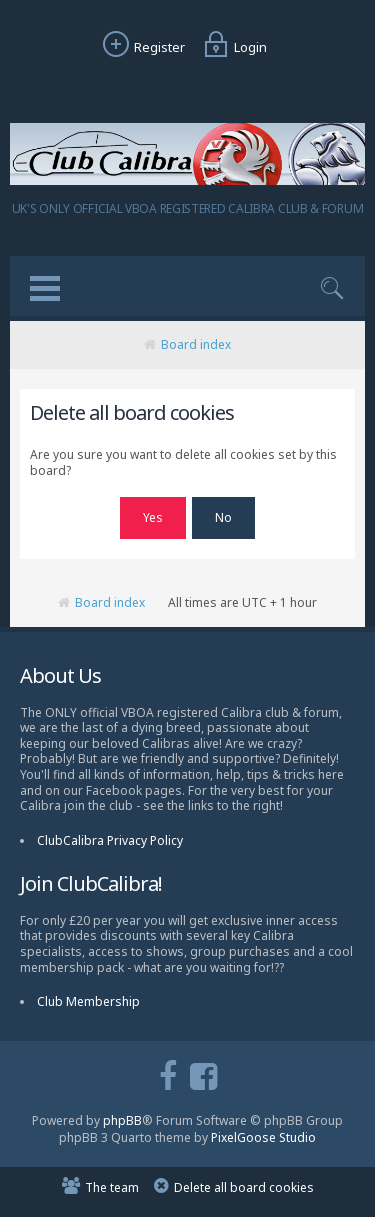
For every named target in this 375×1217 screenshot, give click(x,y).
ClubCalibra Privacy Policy (110, 840)
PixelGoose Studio (263, 1137)
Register (141, 47)
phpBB (122, 1120)
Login (232, 47)
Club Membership (88, 1001)
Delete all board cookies (244, 1187)
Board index (196, 344)
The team (112, 1187)
